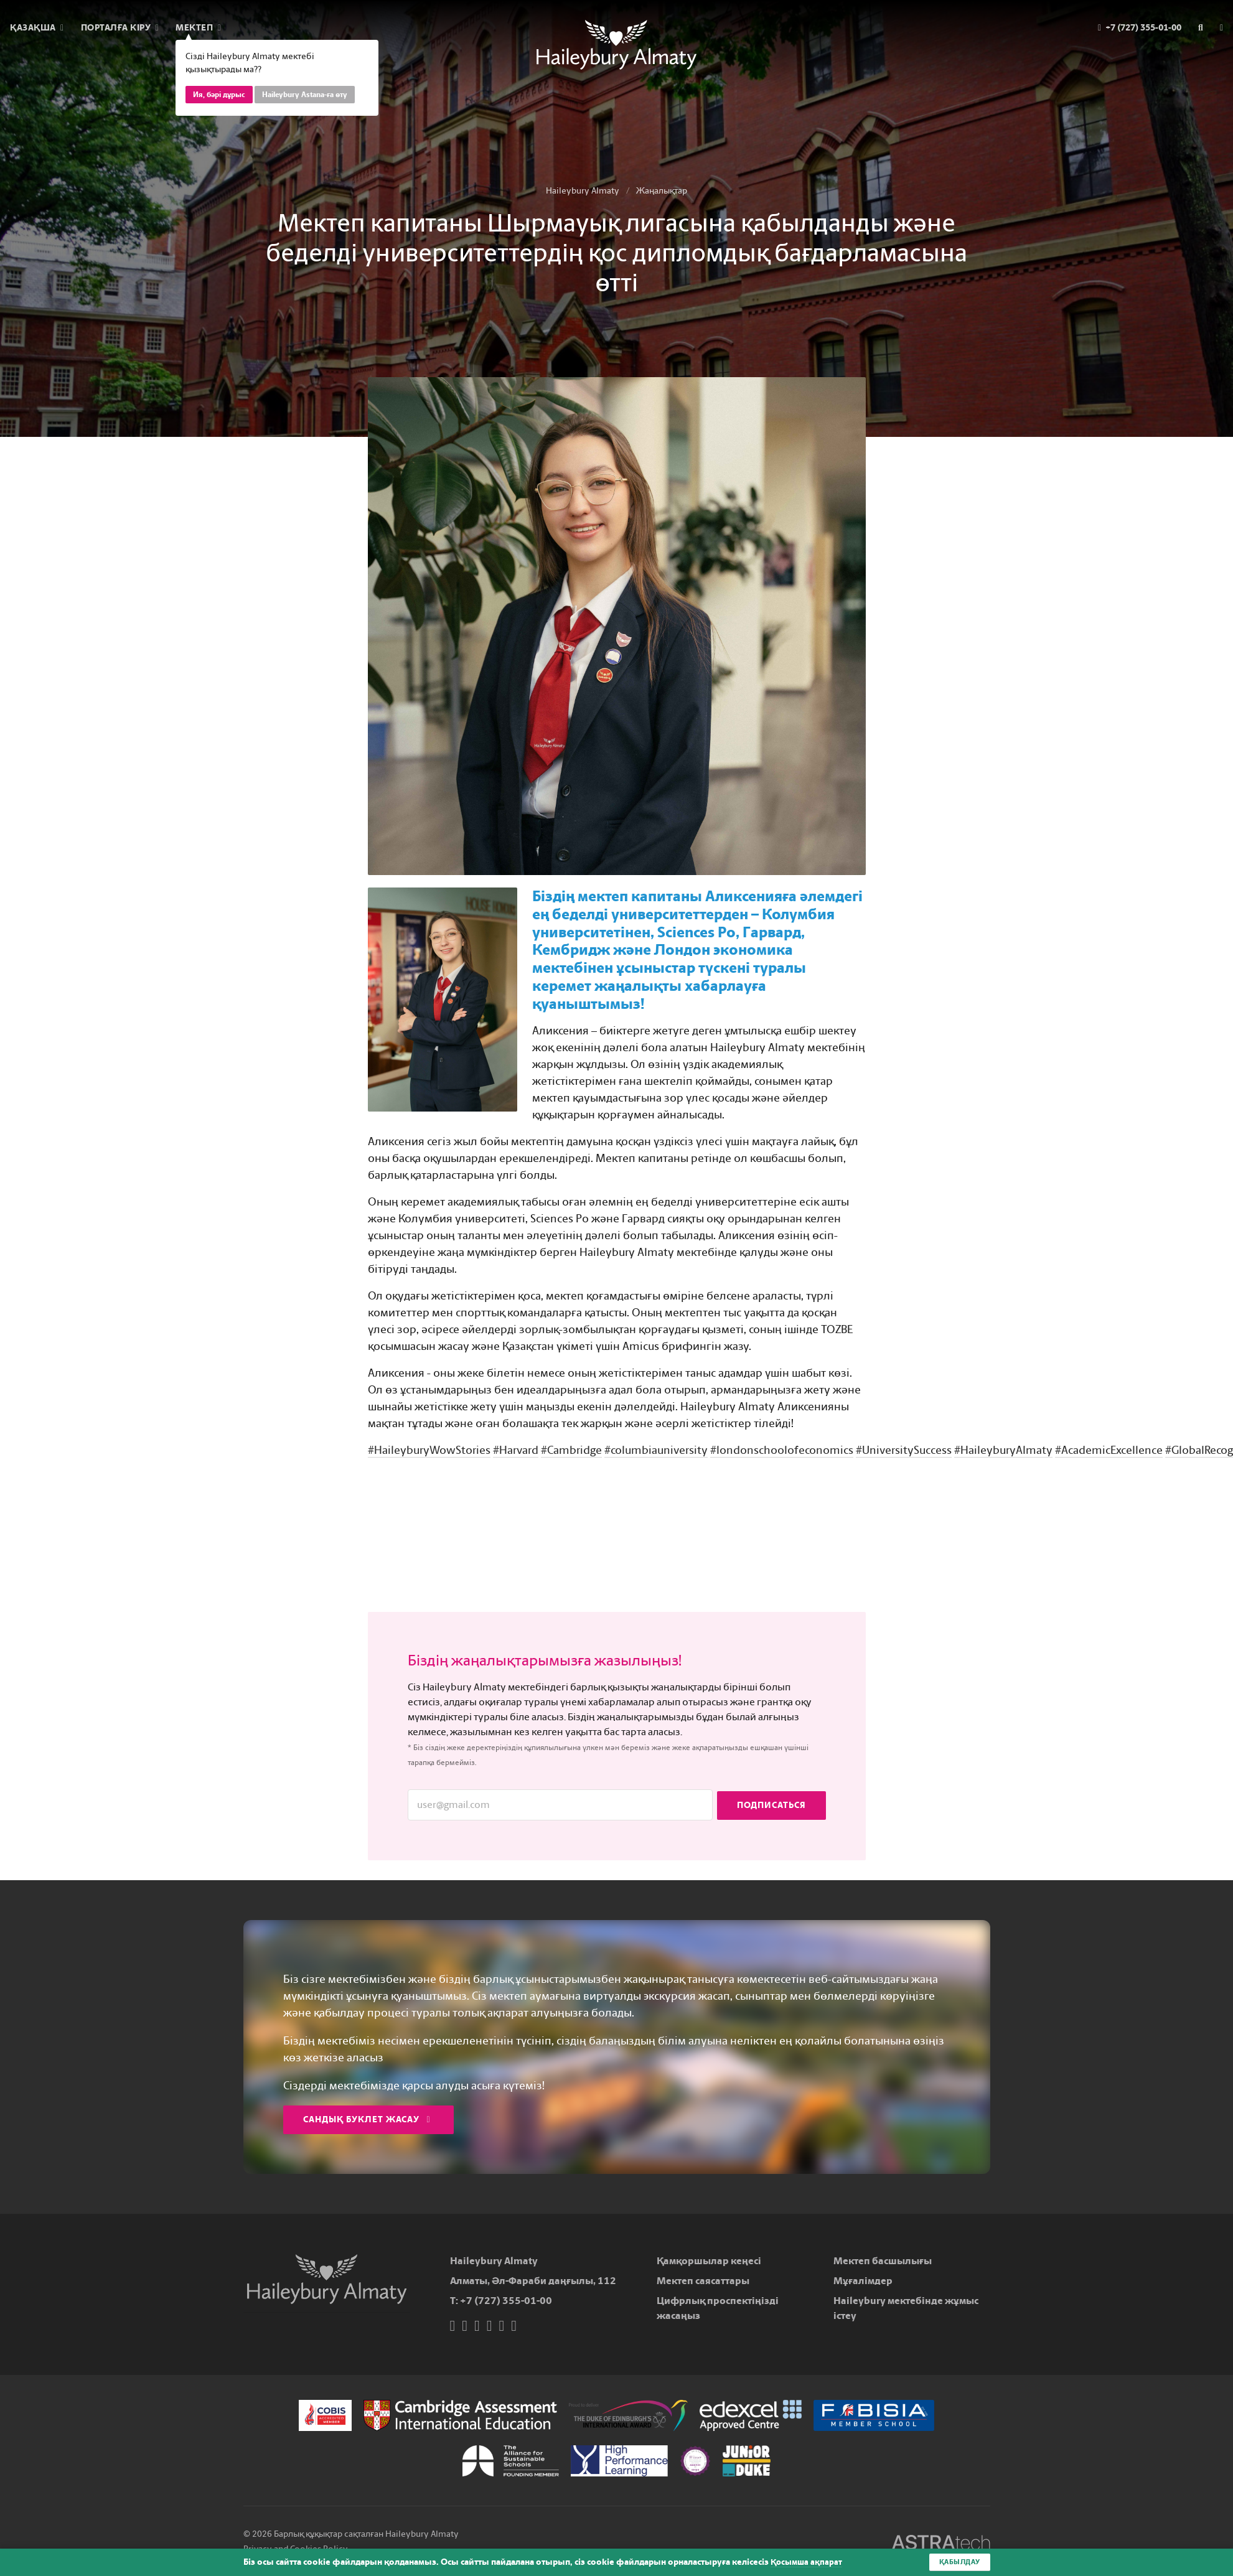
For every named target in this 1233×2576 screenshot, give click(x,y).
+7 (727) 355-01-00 (506, 2301)
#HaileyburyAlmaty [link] (1003, 1450)
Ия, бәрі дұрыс (219, 94)
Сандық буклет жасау (367, 2119)
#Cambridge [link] (571, 1450)
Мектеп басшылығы (882, 2261)
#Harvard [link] (515, 1450)
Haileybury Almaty (582, 190)
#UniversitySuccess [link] (904, 1450)
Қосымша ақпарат (808, 2562)
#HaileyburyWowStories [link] (429, 1450)
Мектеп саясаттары (703, 2281)
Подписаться (771, 1804)
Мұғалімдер (863, 2281)
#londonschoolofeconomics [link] (781, 1450)
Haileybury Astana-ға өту (304, 94)
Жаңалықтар (661, 190)
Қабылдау (957, 2561)
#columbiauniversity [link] (656, 1450)
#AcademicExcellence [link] (1109, 1450)
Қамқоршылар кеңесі (709, 2261)
